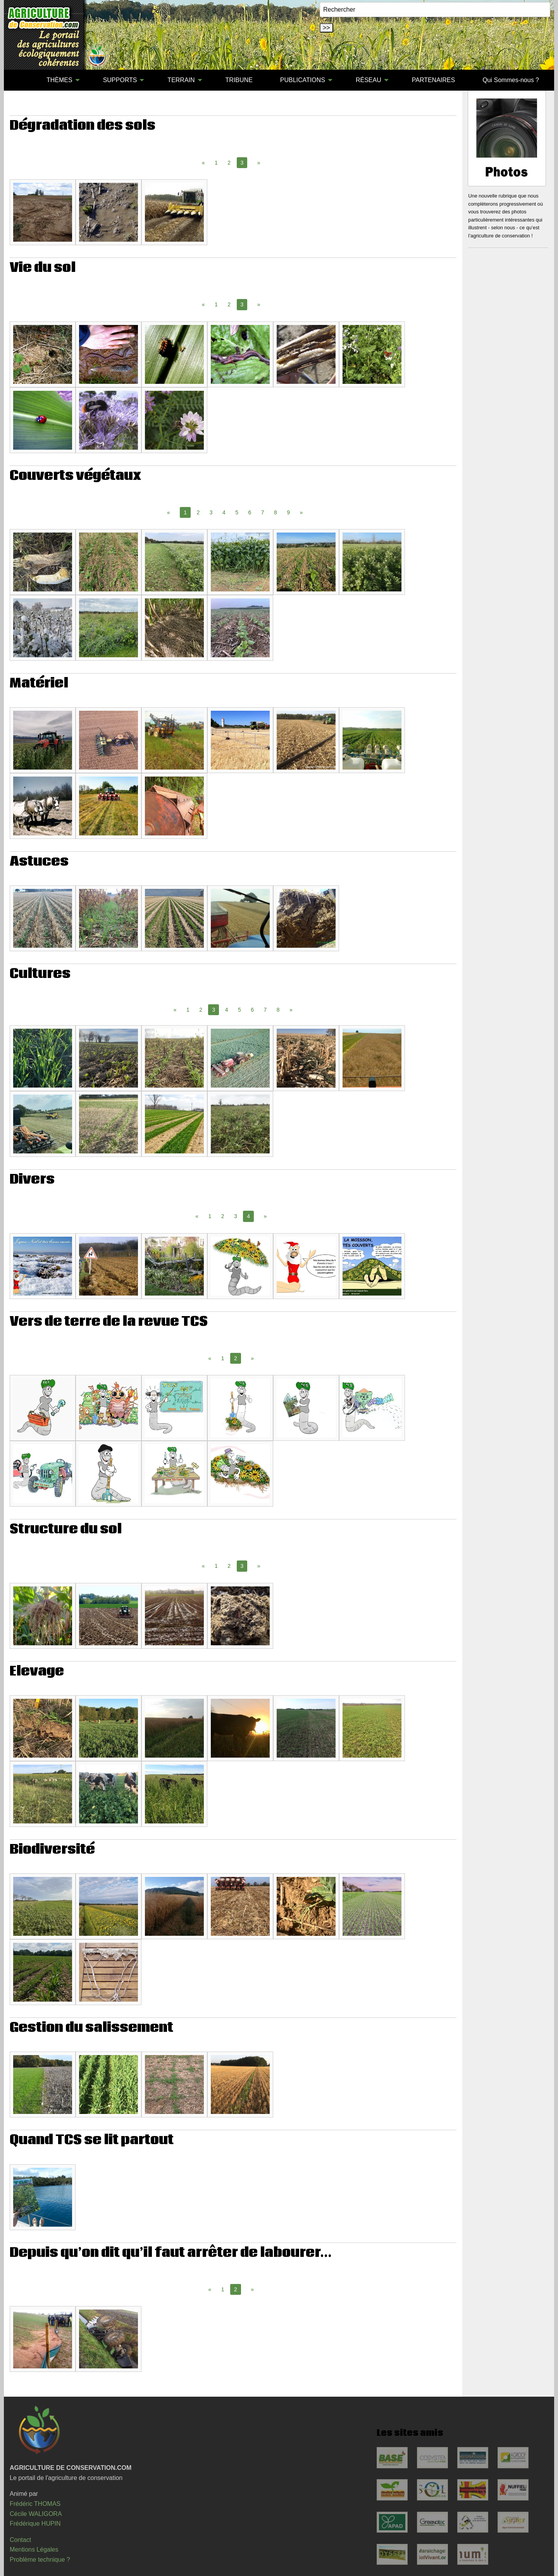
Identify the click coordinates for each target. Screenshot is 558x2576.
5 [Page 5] (236, 512)
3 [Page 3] (211, 512)
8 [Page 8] (275, 512)
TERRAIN (181, 80)
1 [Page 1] (216, 163)
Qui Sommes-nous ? (510, 80)
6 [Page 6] (249, 512)
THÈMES (59, 80)
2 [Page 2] (229, 163)
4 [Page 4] (224, 512)
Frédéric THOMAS (35, 2503)
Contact (20, 2539)
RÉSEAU (368, 80)
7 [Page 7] (262, 512)
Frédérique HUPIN (35, 2523)
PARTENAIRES (433, 80)
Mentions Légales (34, 2549)
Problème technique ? (40, 2559)
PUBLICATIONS (302, 80)
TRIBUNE (239, 80)
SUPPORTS (120, 80)
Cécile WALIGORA (36, 2514)
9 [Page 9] (288, 512)
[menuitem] (19, 80)
